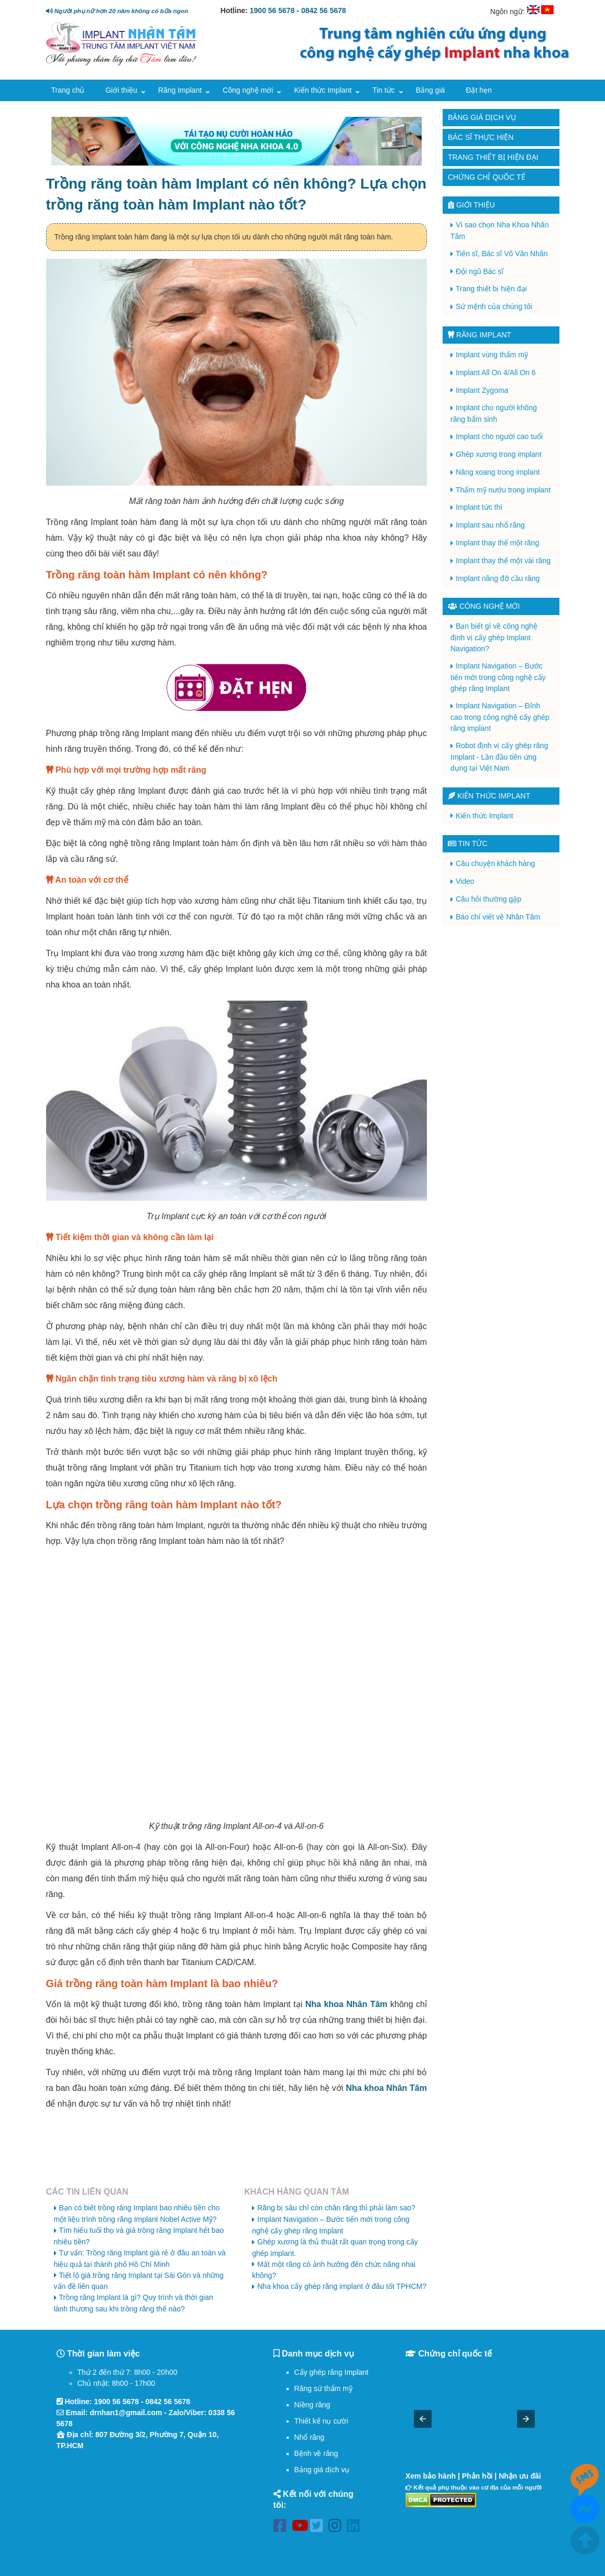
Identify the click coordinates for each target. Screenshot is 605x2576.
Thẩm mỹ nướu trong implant (503, 490)
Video (465, 881)
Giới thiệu (121, 90)
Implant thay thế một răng (497, 543)
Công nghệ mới (248, 90)
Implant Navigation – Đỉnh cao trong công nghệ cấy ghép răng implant (499, 716)
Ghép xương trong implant (499, 454)
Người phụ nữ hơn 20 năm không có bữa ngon (117, 10)
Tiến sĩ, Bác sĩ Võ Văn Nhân (502, 253)
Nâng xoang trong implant (498, 472)
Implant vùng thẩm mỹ (492, 354)
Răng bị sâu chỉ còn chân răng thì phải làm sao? (336, 2208)
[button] (423, 2419)
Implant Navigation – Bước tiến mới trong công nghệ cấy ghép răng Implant (498, 677)
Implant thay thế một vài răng (503, 560)
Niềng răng (312, 2404)
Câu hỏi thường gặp (488, 899)
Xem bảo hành (430, 2476)
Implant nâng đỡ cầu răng (498, 578)
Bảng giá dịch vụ (482, 117)
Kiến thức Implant (322, 90)
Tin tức (383, 90)
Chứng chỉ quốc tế (486, 177)
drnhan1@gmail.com (126, 2412)
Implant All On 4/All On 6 (496, 372)
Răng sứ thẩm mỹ (323, 2388)
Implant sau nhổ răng (490, 525)
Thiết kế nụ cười (321, 2421)
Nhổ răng (309, 2437)
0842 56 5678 (323, 10)
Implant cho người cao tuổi (499, 436)
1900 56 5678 (272, 10)
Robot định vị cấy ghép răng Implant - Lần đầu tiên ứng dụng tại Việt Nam (499, 756)
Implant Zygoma (482, 390)
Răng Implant (180, 90)
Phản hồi (477, 2476)
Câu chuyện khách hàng (495, 863)
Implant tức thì (479, 507)
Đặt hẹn (478, 90)
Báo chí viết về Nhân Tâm (498, 917)
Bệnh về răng (316, 2453)
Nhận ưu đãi (520, 2476)
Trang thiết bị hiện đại (493, 157)
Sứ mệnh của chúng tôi (494, 306)
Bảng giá (430, 90)
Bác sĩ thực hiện (480, 137)
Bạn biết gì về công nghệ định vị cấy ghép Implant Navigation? (493, 637)
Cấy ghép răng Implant (331, 2372)
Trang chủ (68, 90)
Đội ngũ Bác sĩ (479, 271)
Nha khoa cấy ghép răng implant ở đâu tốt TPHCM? (341, 2286)
